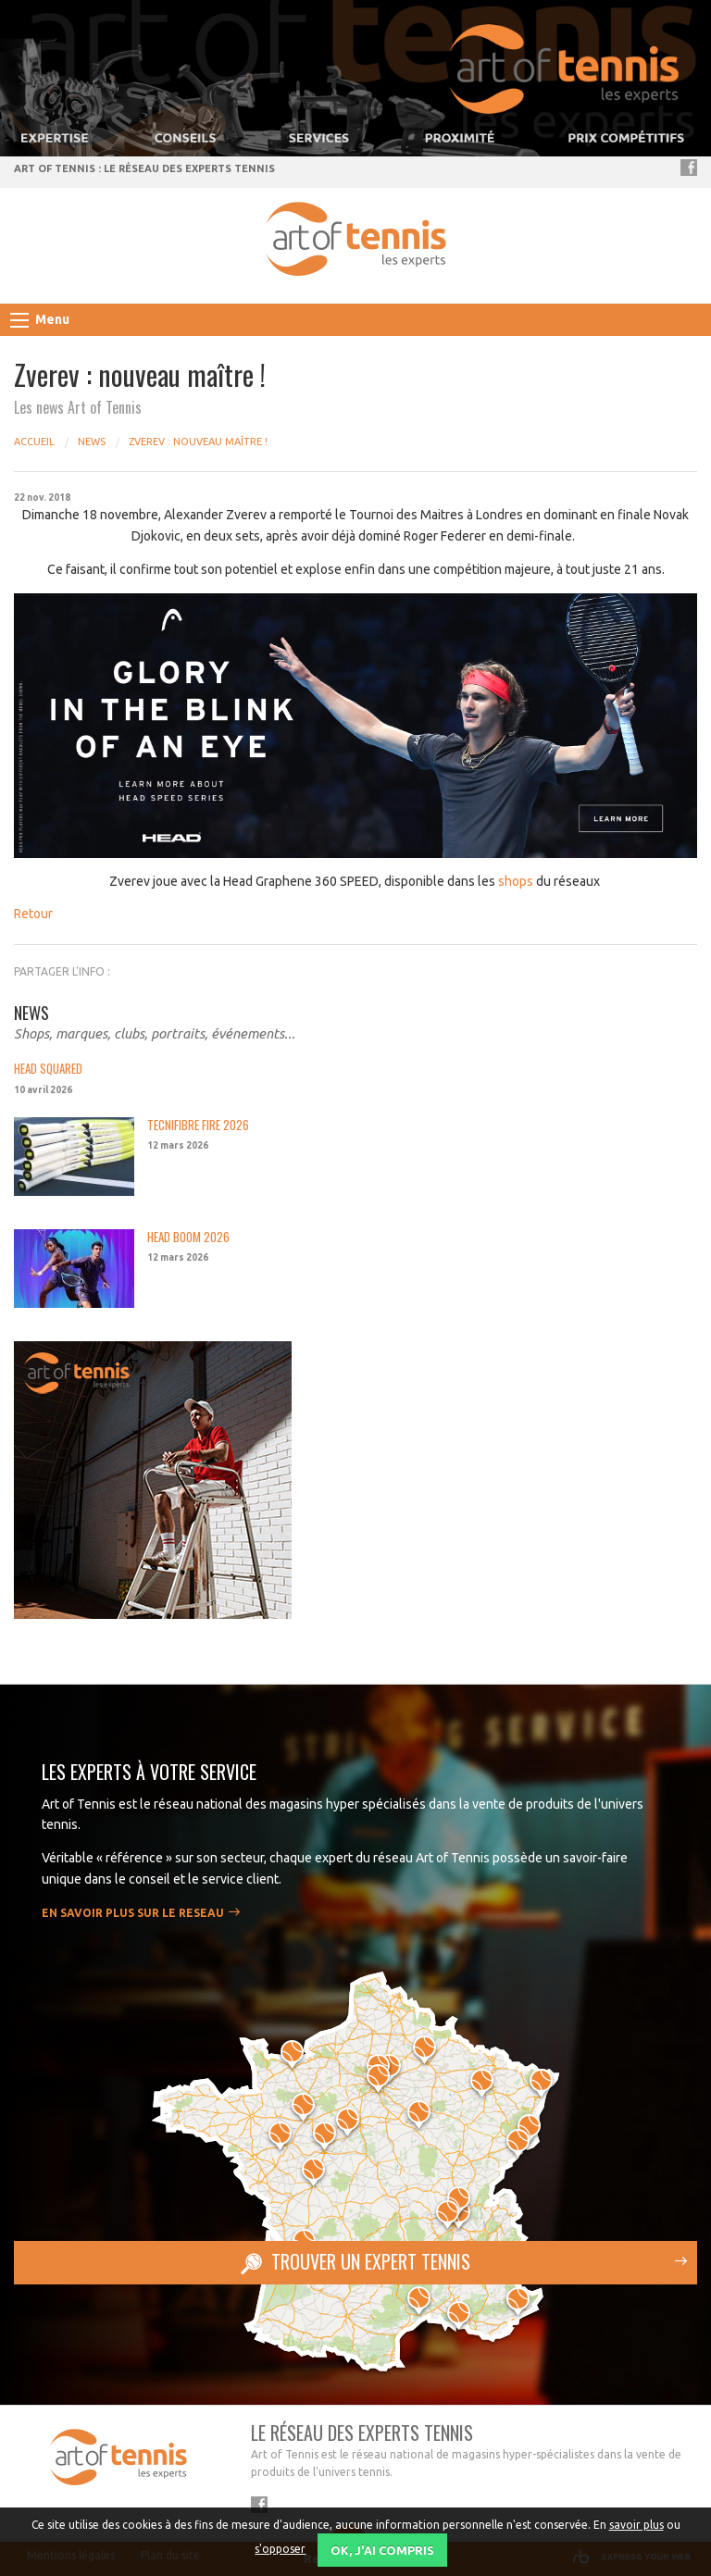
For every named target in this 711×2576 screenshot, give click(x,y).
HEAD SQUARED (48, 1068)
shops (515, 881)
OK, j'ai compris (382, 2550)
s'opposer (280, 2549)
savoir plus (636, 2525)
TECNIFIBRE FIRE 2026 (198, 1125)
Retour (33, 913)
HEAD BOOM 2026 (188, 1237)
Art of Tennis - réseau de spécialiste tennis (356, 239)
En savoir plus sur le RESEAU (133, 1913)
